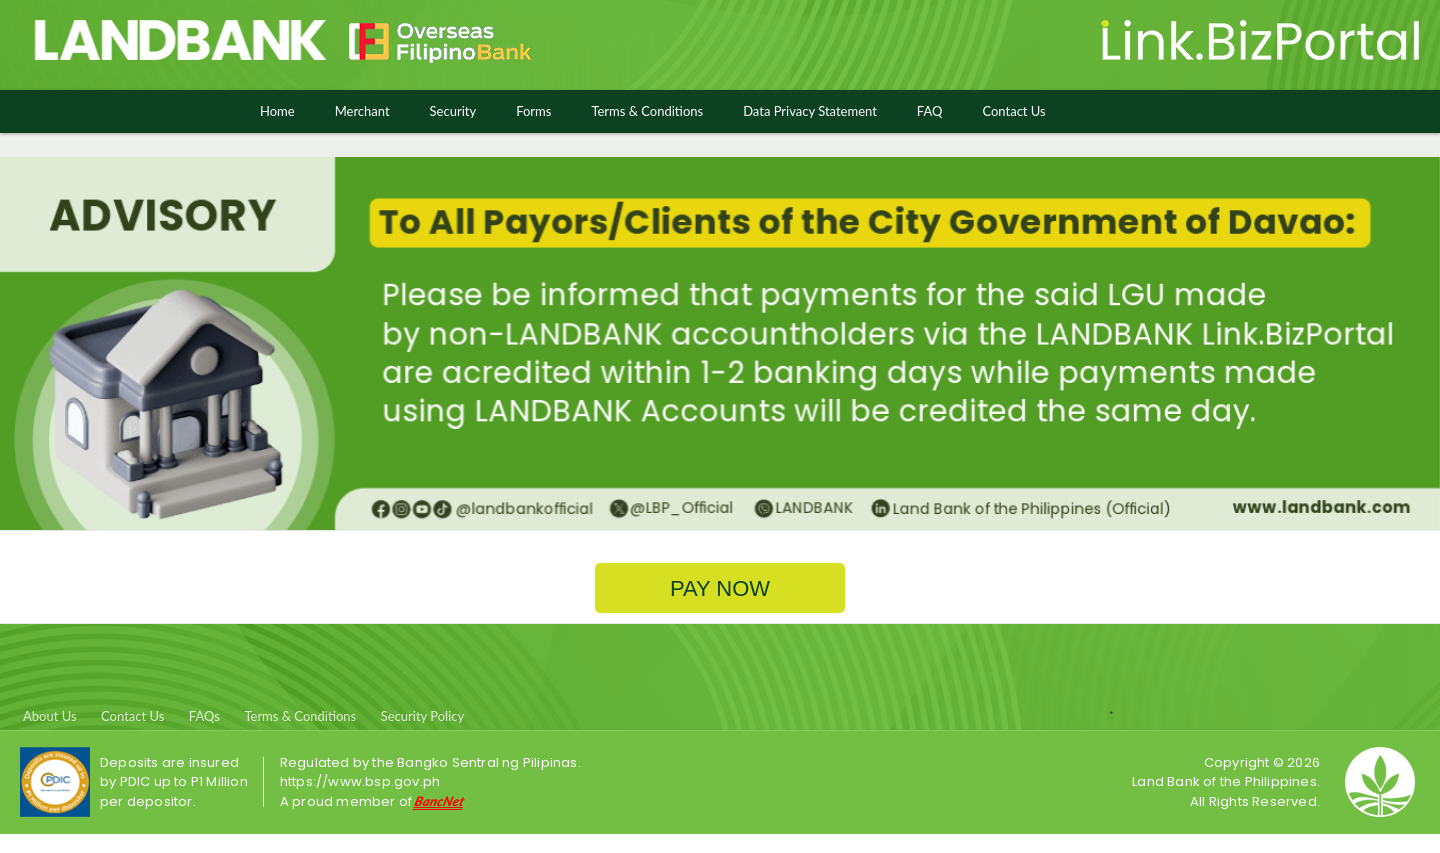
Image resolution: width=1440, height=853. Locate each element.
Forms (533, 111)
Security (453, 111)
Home (277, 111)
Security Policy (423, 716)
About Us (50, 716)
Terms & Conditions (647, 111)
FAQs (204, 716)
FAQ (930, 111)
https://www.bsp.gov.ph (360, 781)
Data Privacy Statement (810, 111)
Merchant (362, 111)
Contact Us (1013, 111)
